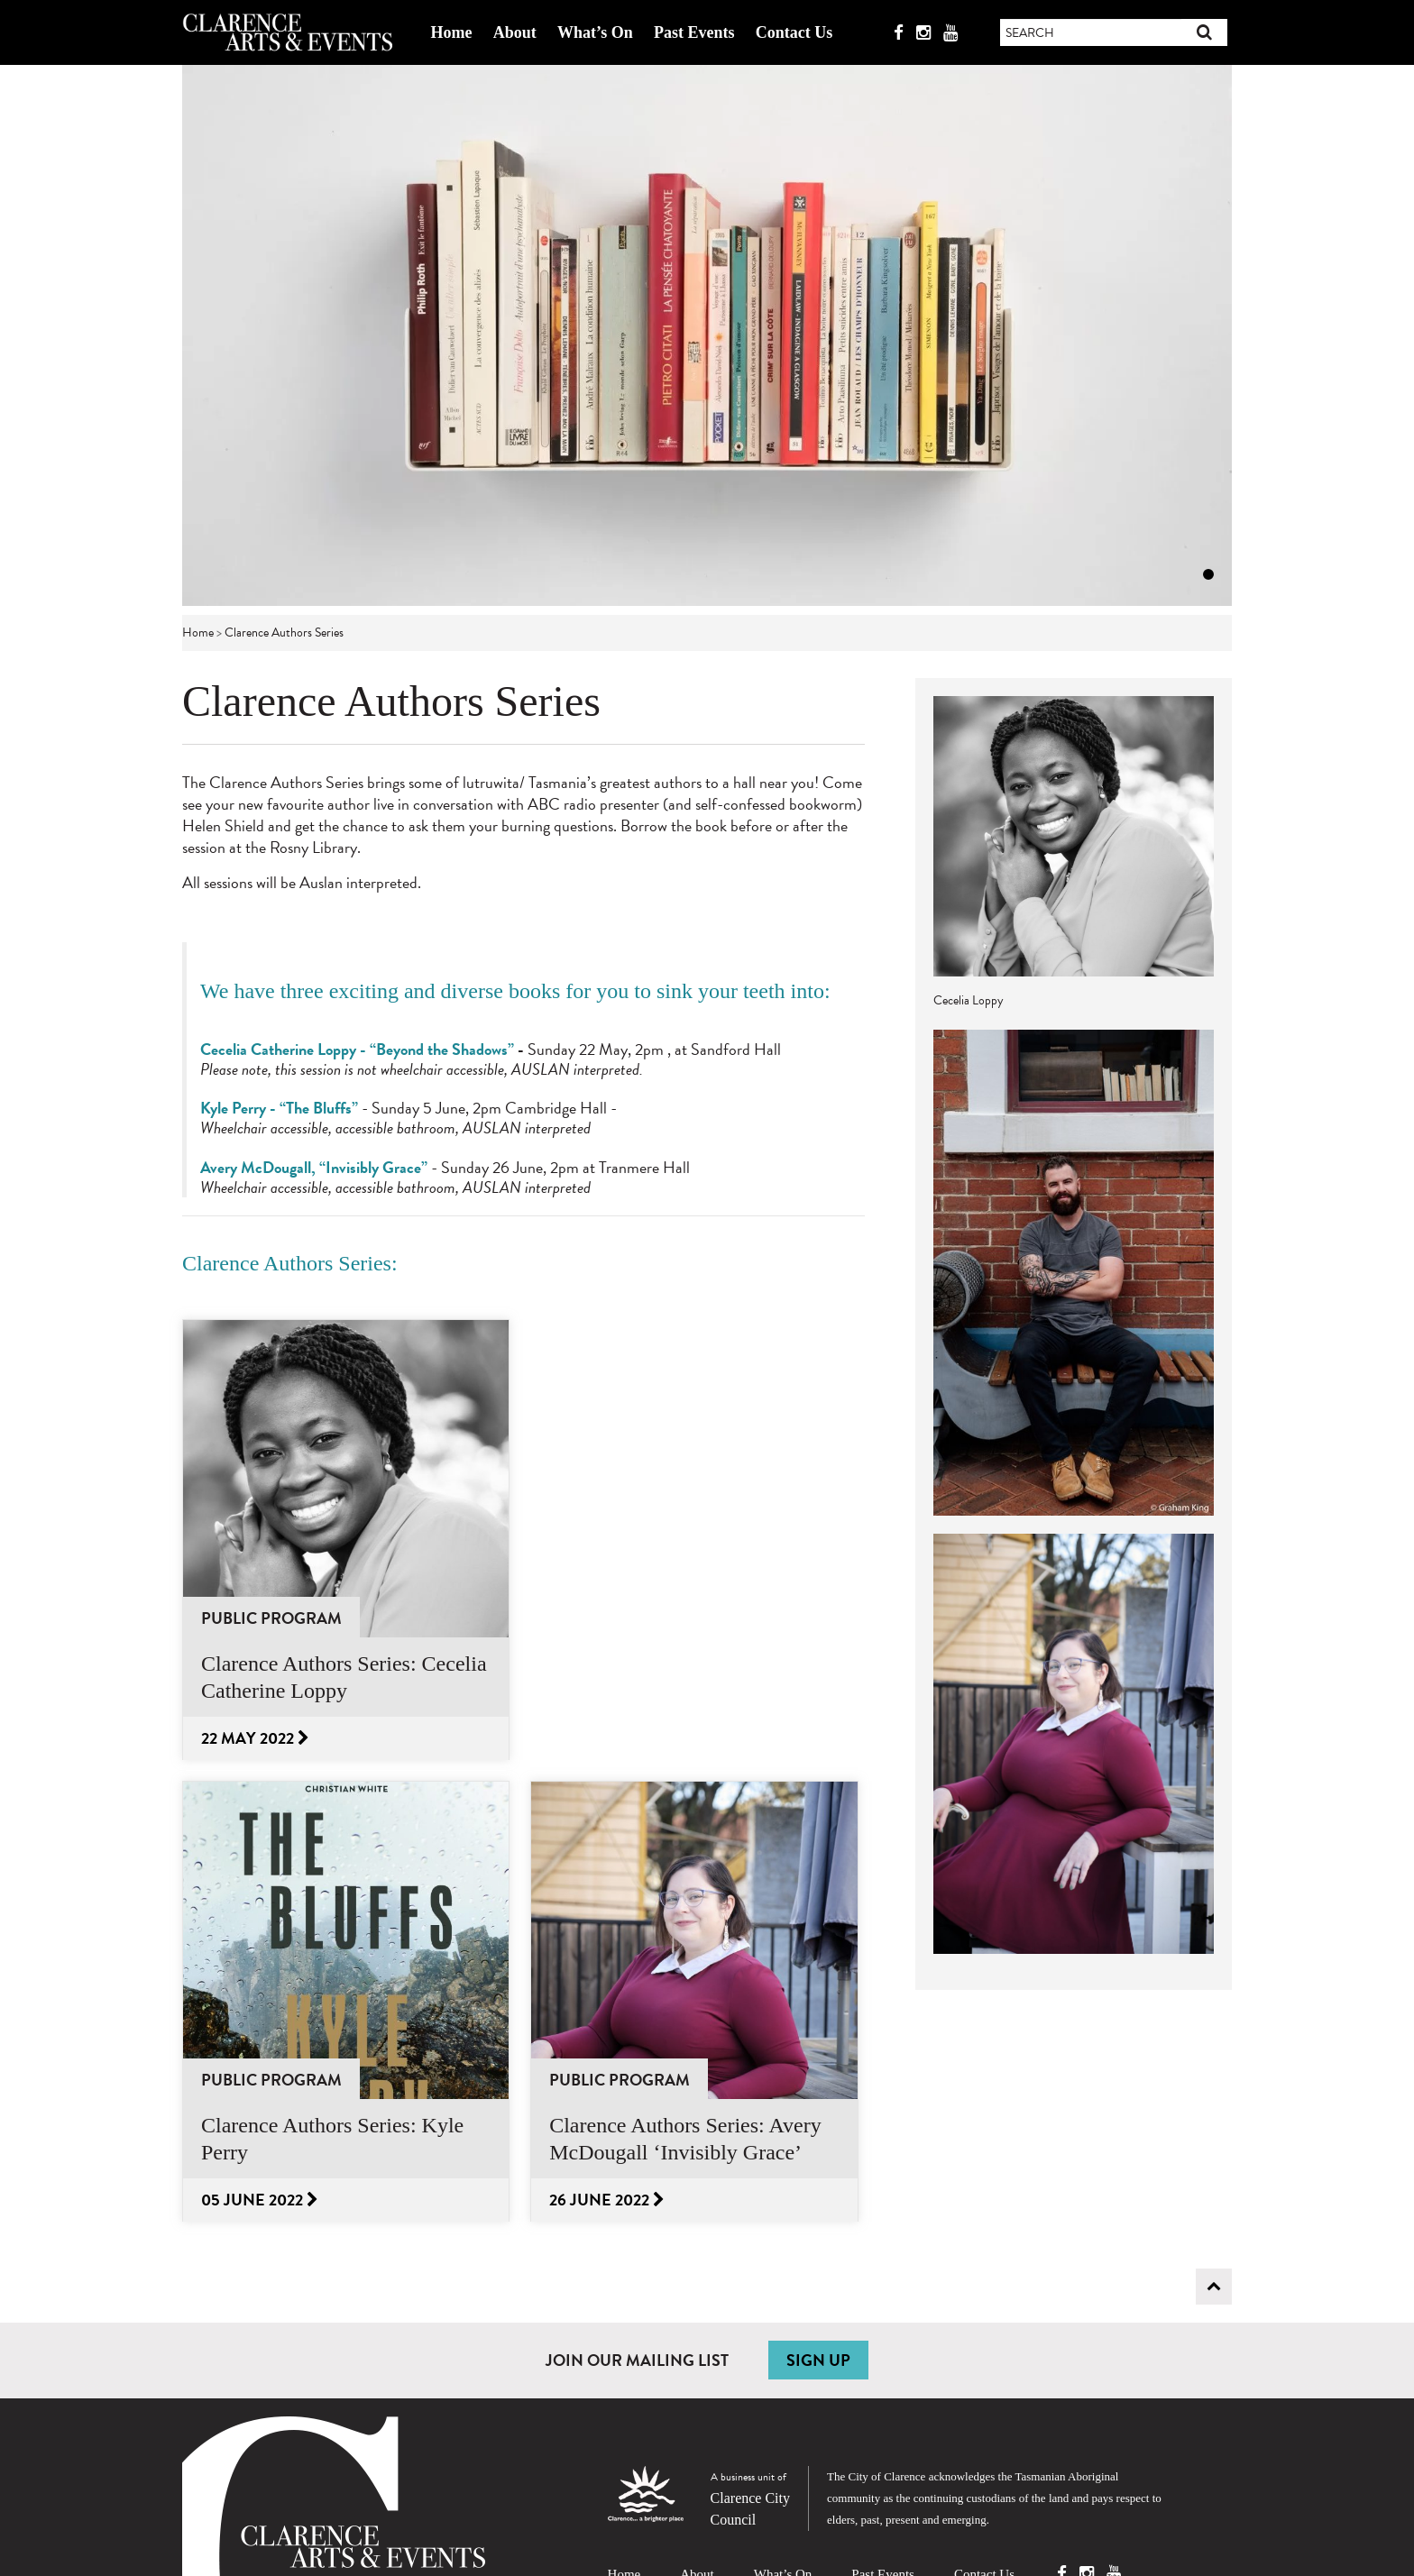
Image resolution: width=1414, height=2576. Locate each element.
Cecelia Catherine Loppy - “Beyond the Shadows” (357, 1049)
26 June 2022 (607, 2199)
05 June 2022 (259, 2199)
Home (451, 32)
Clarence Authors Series (284, 632)
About (515, 32)
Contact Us (794, 32)
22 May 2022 (255, 1738)
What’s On (595, 32)
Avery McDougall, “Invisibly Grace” (313, 1167)
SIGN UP (818, 2360)
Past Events (694, 32)
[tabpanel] (707, 335)
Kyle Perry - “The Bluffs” (279, 1107)
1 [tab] (1208, 574)
